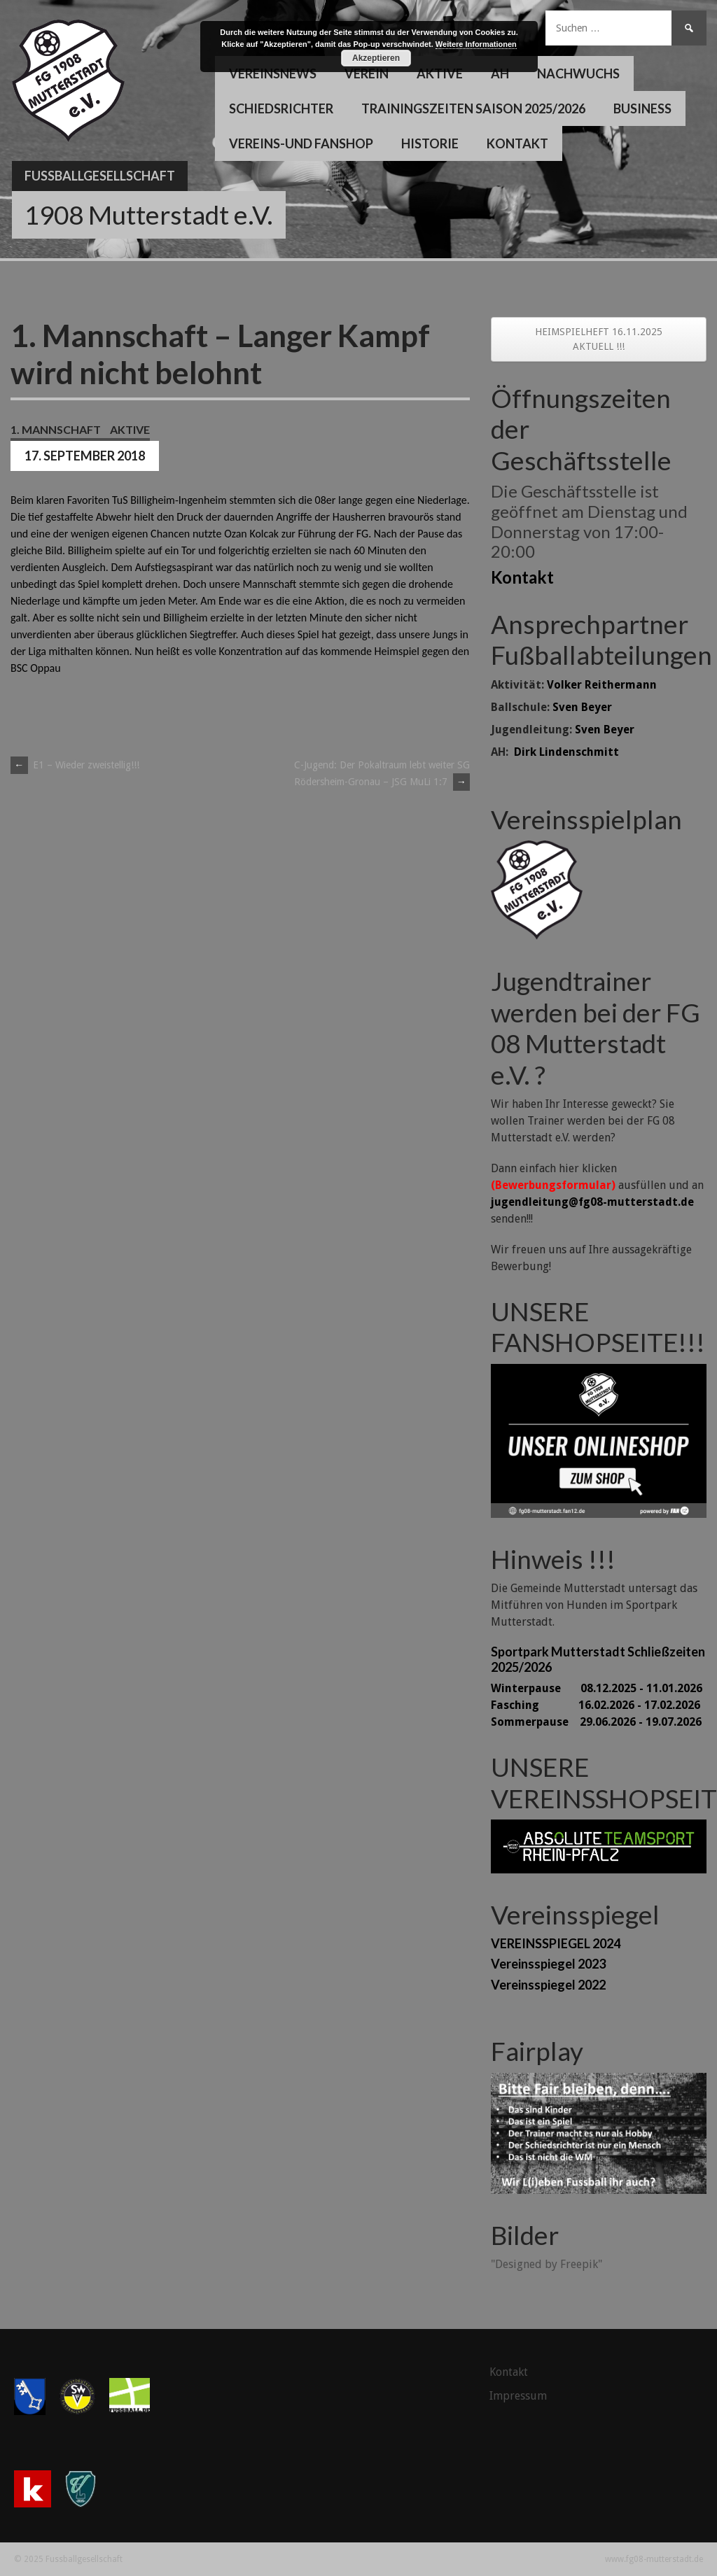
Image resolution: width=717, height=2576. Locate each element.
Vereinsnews (272, 73)
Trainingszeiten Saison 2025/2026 (473, 108)
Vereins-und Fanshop (301, 143)
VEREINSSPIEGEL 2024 (555, 1943)
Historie (430, 143)
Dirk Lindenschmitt (566, 752)
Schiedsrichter (281, 108)
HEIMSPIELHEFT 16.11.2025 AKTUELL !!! (598, 339)
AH (500, 73)
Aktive (440, 73)
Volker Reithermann (602, 684)
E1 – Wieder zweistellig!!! (75, 764)
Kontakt (517, 143)
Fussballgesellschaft (100, 175)
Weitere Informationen (476, 44)
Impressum (518, 2395)
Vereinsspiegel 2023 (548, 1963)
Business (642, 108)
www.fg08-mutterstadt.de (654, 2559)
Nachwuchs (578, 73)
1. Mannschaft (56, 429)
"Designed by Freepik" (546, 2264)
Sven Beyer (582, 707)
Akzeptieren (376, 58)
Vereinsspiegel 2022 (548, 1984)
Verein (366, 73)
